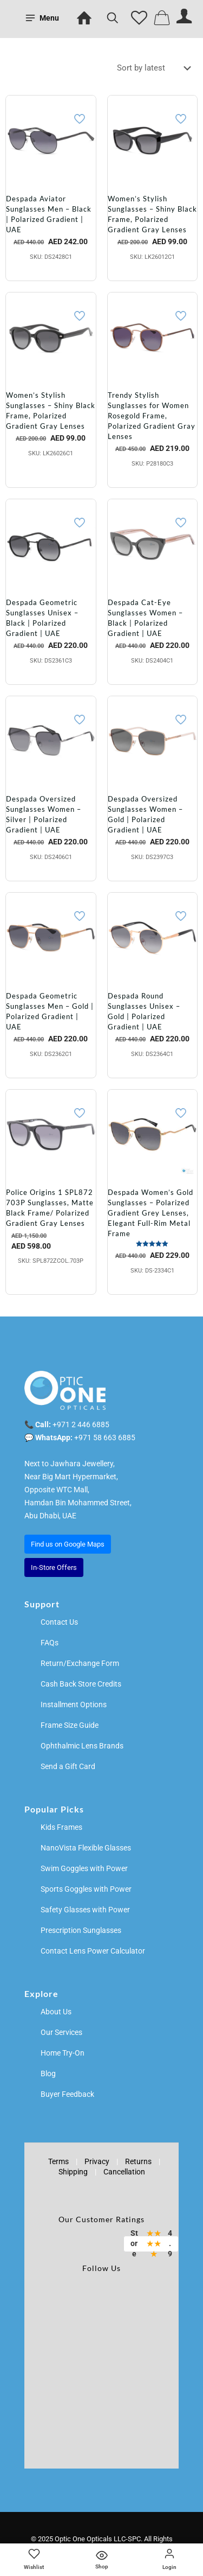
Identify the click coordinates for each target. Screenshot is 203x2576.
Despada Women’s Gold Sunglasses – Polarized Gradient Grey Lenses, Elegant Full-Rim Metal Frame (150, 1213)
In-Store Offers (54, 1567)
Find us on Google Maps (67, 1544)
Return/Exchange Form (80, 1663)
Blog (48, 2073)
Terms (58, 2161)
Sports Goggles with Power (86, 1889)
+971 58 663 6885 (104, 1437)
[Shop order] (156, 68)
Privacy (96, 2161)
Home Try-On (62, 2053)
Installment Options (74, 1704)
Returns (138, 2161)
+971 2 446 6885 (81, 1424)
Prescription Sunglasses (81, 1930)
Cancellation (124, 2171)
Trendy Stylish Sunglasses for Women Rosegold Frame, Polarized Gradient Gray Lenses (151, 416)
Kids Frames (61, 1827)
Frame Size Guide (70, 1725)
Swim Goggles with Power (84, 1868)
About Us (56, 2011)
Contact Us (59, 1622)
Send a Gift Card (68, 1766)
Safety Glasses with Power (85, 1909)
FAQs (49, 1642)
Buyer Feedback (67, 2094)
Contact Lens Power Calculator (93, 1951)
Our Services (61, 2032)
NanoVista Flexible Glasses (86, 1847)
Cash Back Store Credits (81, 1684)
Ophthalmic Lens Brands (82, 1745)
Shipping (73, 2171)
